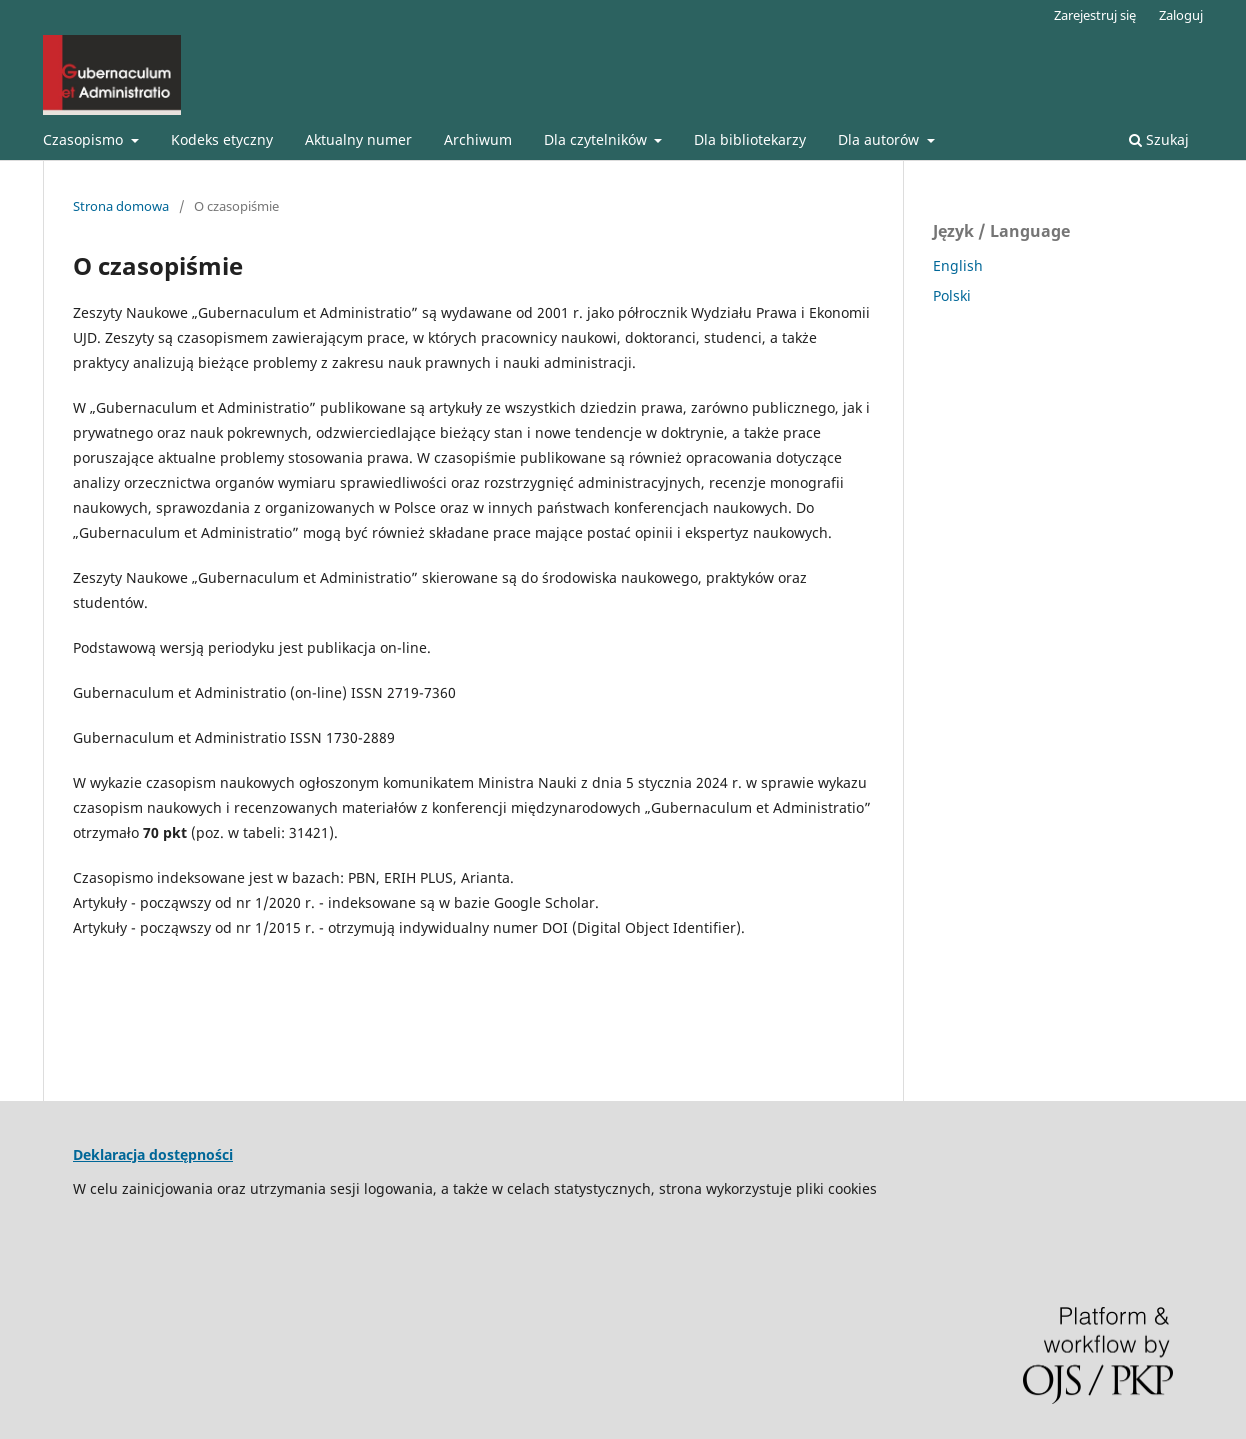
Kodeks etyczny (222, 139)
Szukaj (1159, 139)
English (958, 265)
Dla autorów (880, 139)
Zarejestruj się (1095, 15)
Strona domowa (121, 206)
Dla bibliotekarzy (750, 139)
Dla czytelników (597, 139)
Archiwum (478, 139)
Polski (952, 295)
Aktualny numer (358, 139)
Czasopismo (85, 139)
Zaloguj (1181, 15)
